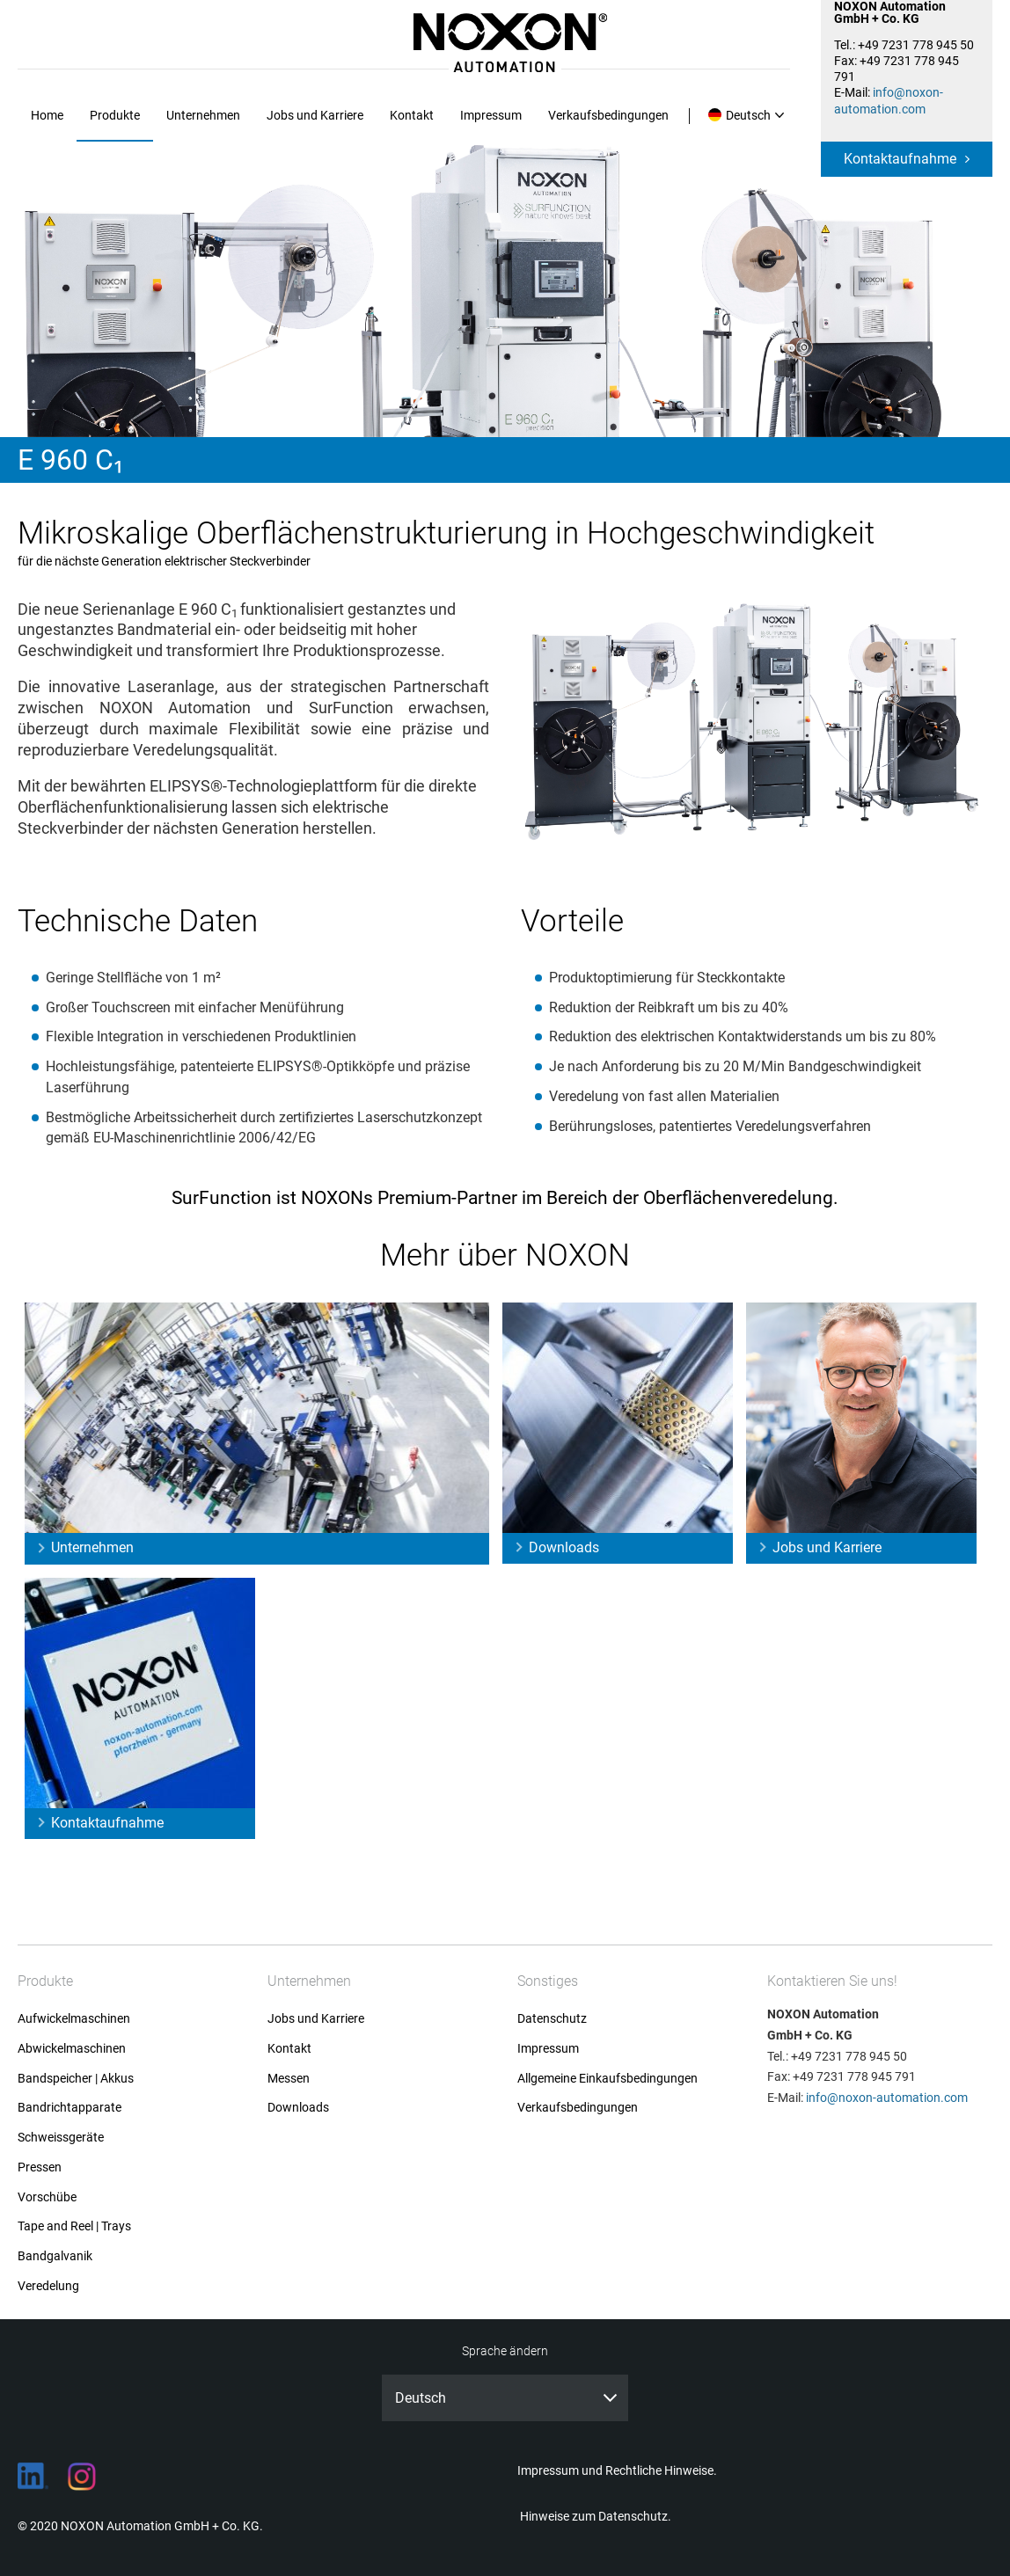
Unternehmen (203, 115)
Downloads (564, 1547)
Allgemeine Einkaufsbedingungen (607, 2078)
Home (47, 115)
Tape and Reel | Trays (74, 2226)
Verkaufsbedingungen (608, 115)
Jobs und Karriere (315, 115)
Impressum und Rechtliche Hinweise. (617, 2470)
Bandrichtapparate (69, 2107)
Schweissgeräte (61, 2137)
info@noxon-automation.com (887, 2098)
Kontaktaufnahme (900, 158)
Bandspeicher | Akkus (76, 2078)
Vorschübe (47, 2197)
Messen (288, 2078)
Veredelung (48, 2286)
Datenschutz (552, 2018)
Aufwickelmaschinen (74, 2018)
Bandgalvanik (55, 2256)
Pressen (40, 2167)
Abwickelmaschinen (72, 2048)
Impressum (491, 115)
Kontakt (412, 115)
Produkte (115, 115)
